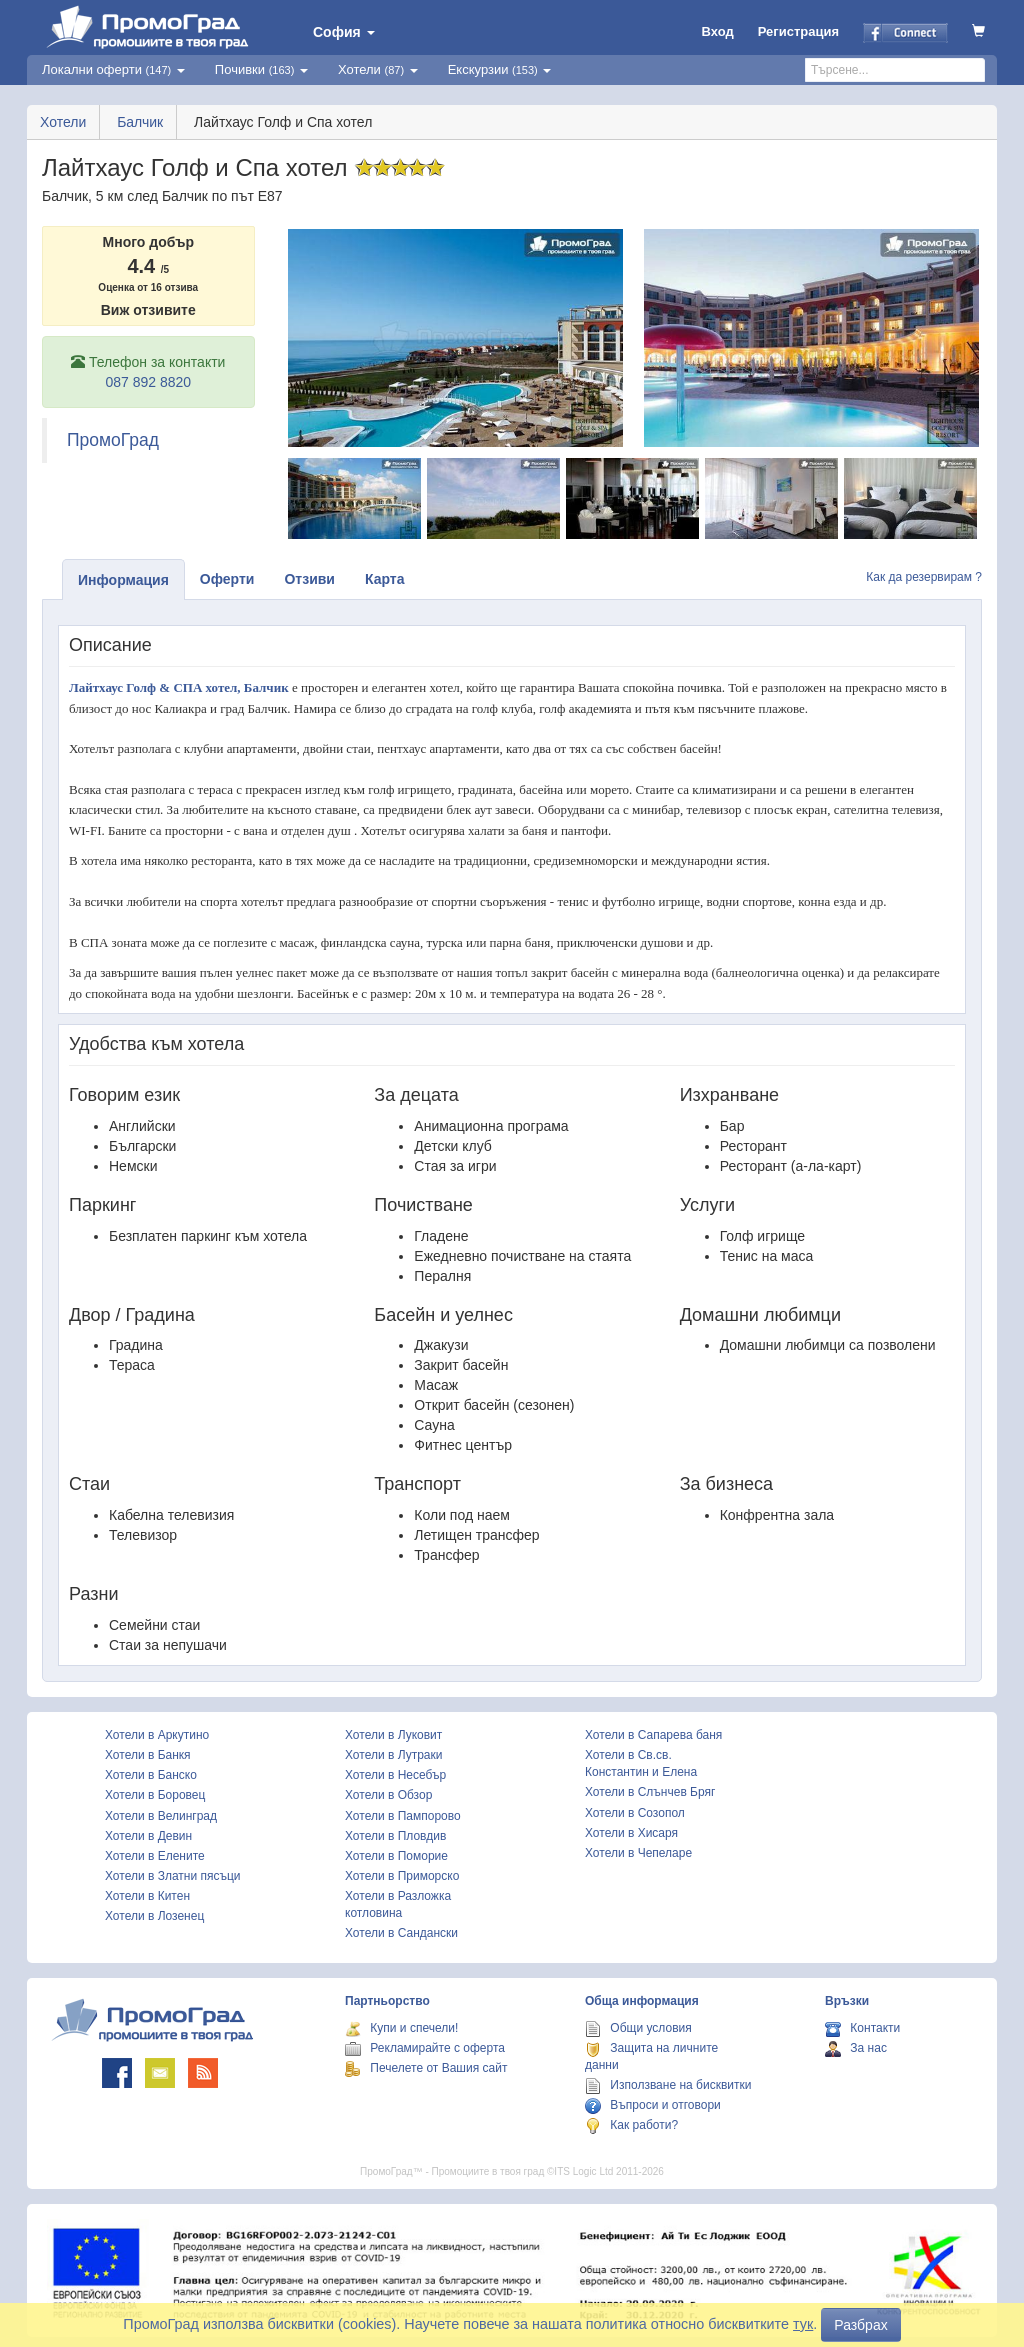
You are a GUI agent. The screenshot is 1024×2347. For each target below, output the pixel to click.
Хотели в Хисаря (631, 1833)
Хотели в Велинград (161, 1816)
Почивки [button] (261, 69)
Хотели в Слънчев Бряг (650, 1792)
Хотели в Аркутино (157, 1735)
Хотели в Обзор (388, 1795)
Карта (385, 579)
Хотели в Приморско (402, 1876)
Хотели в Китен (147, 1896)
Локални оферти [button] (113, 69)
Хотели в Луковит (393, 1735)
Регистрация (798, 31)
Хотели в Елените (155, 1856)
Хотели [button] (378, 69)
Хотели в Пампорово (403, 1816)
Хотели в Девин (148, 1836)
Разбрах (860, 2325)
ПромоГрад (113, 440)
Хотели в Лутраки (393, 1755)
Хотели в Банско (151, 1775)
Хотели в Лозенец (154, 1916)
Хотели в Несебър (395, 1775)
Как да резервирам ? (924, 577)
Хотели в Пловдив (395, 1836)
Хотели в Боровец (155, 1795)
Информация (123, 580)
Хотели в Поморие (396, 1856)
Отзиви (309, 579)
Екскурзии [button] (500, 69)
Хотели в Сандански (401, 1933)
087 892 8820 (148, 382)
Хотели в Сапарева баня (653, 1735)
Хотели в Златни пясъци (173, 1876)
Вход (718, 31)
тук (803, 2324)
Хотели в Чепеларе (638, 1853)
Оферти (227, 579)
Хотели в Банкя (148, 1755)
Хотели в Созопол (635, 1813)
